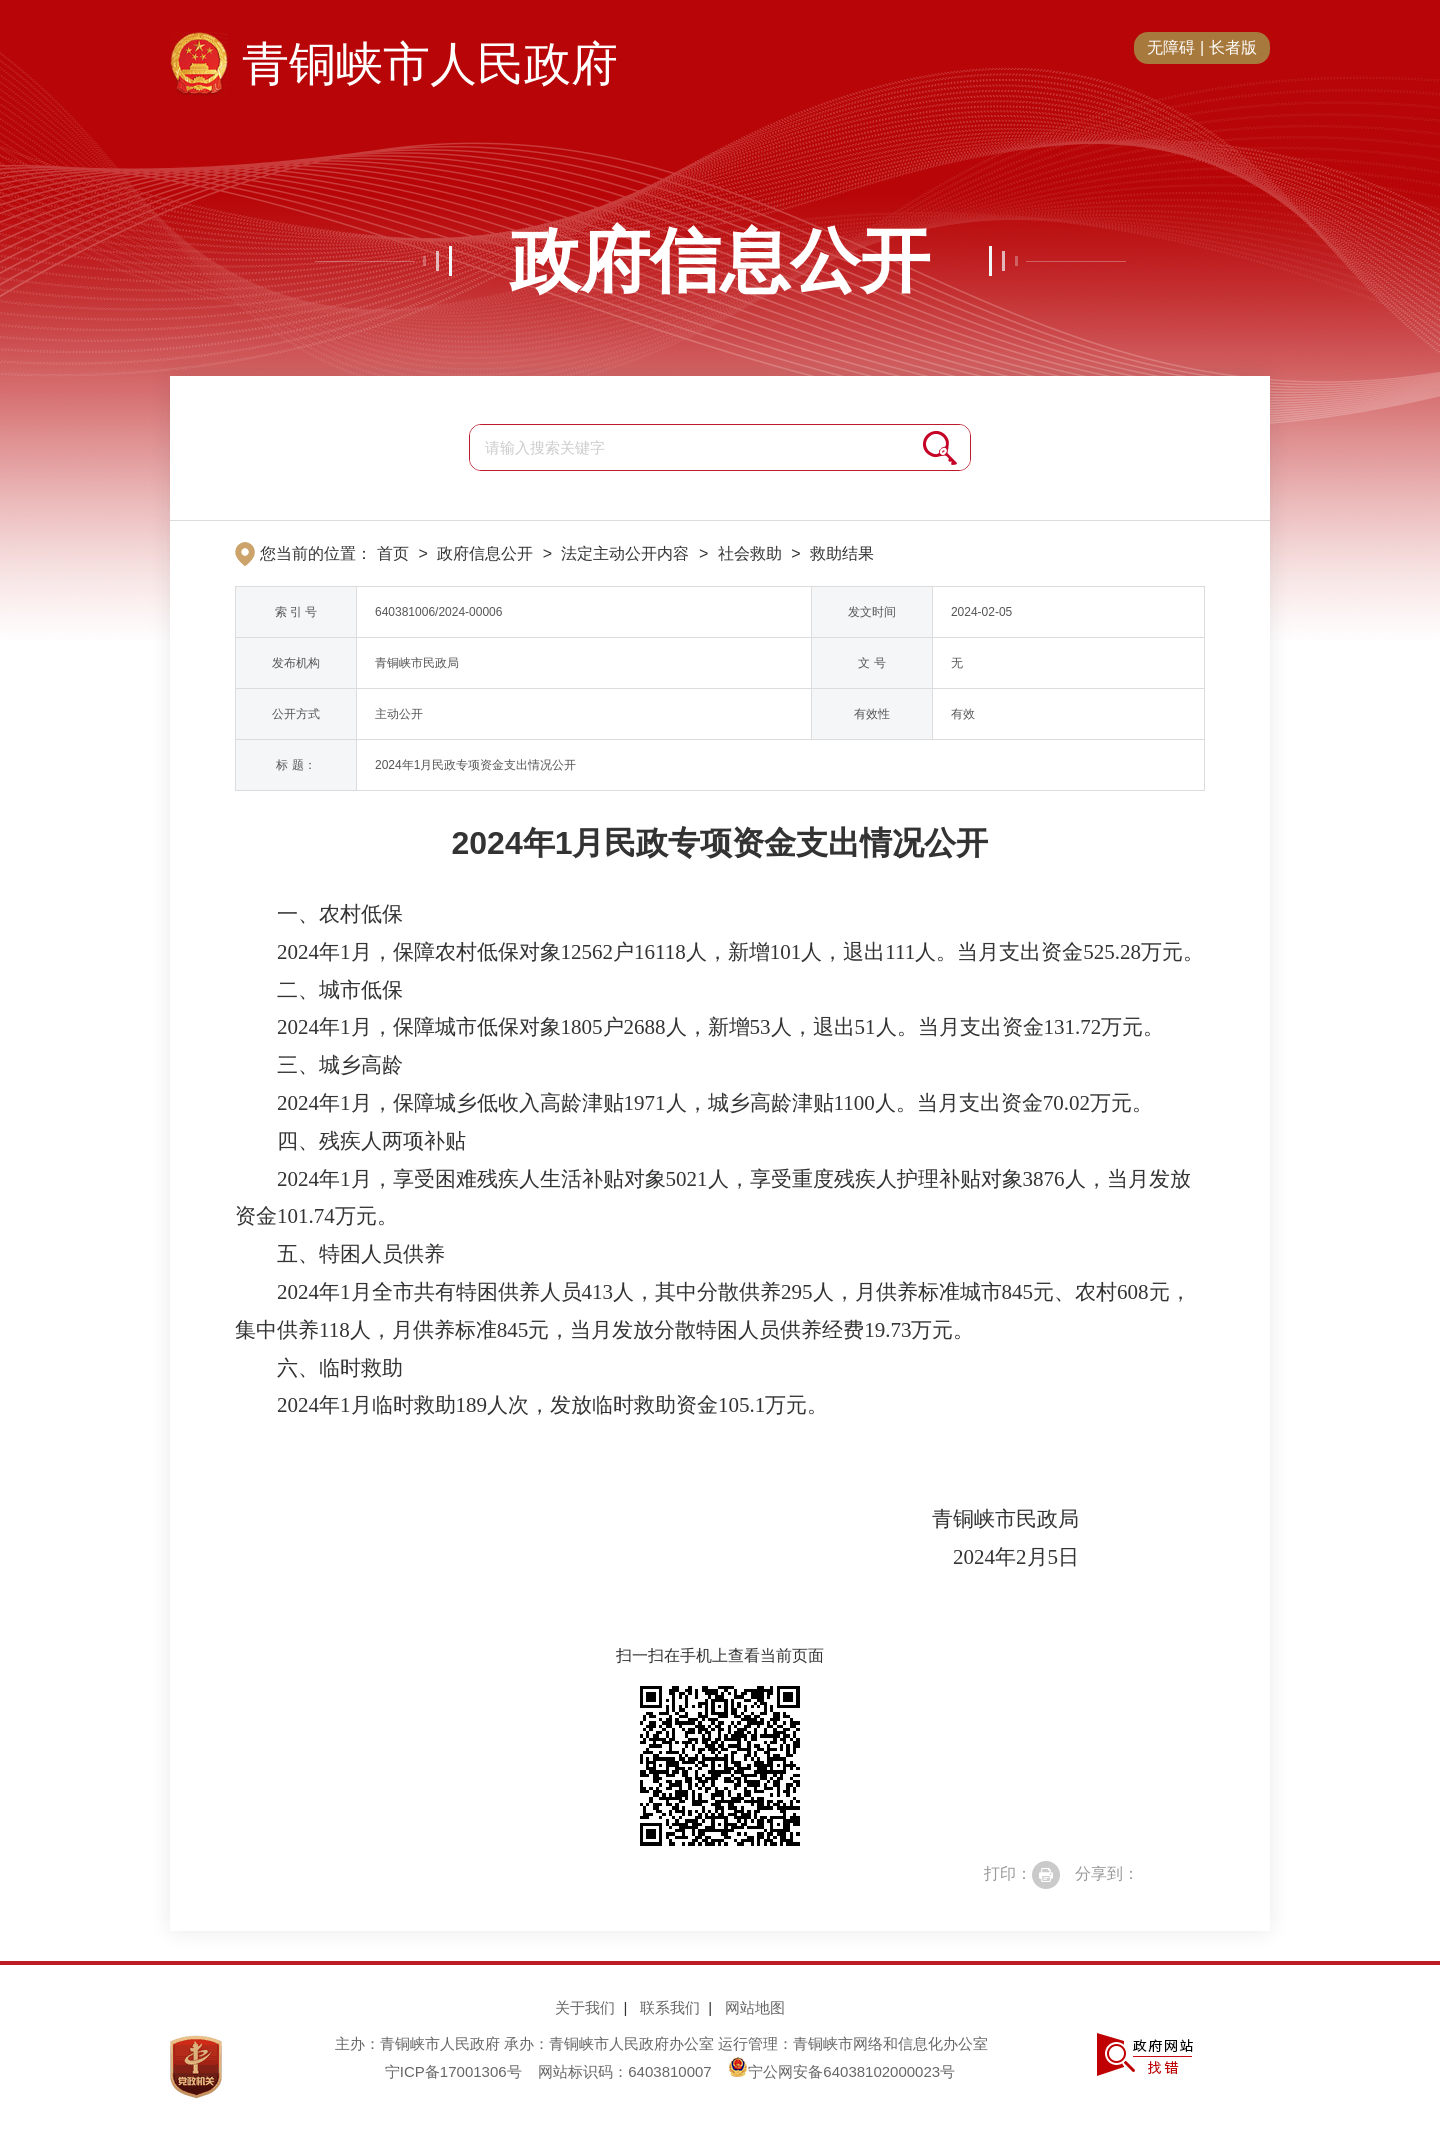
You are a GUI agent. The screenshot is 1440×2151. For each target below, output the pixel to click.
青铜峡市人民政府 (430, 64)
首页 (393, 553)
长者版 (1233, 47)
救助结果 (842, 553)
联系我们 (670, 2007)
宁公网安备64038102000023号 (841, 2071)
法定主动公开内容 (625, 553)
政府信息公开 (720, 261)
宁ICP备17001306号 (453, 2071)
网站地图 (755, 2007)
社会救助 (750, 553)
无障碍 (1171, 47)
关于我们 (585, 2007)
